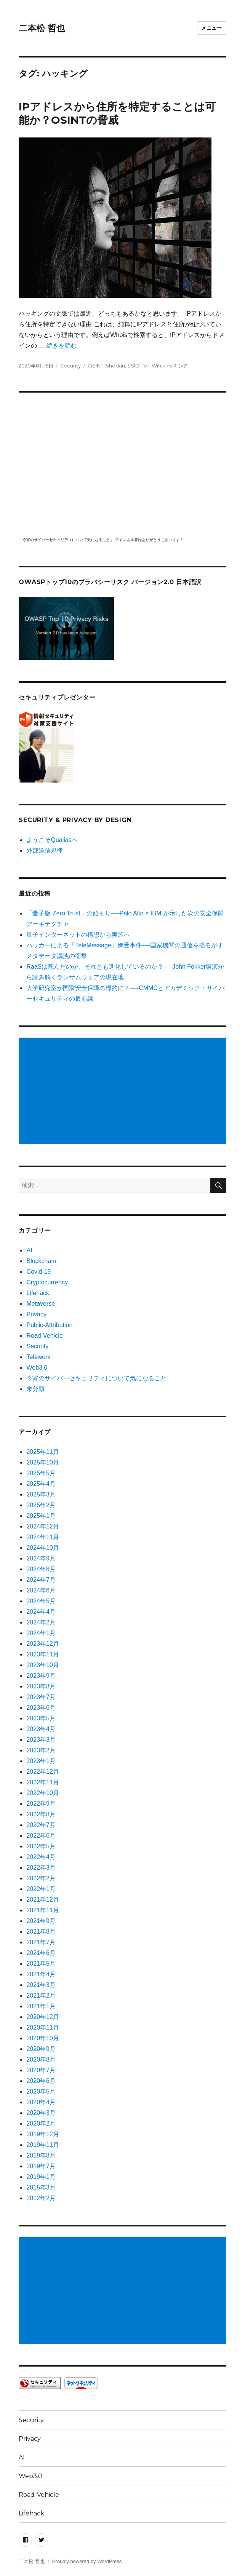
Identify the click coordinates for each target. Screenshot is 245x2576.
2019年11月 (42, 2145)
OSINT (95, 366)
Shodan (115, 366)
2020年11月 (42, 2027)
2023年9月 (41, 1675)
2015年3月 (41, 2187)
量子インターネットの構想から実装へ (78, 934)
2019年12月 (42, 2134)
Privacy (36, 1314)
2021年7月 (41, 1942)
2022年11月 (42, 1782)
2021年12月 (42, 1899)
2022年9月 (41, 1803)
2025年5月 (41, 1473)
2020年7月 (41, 2070)
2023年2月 (41, 1750)
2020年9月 (41, 2049)
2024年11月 (42, 1537)
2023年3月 (41, 1739)
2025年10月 (42, 1462)
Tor (145, 366)
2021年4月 (41, 1974)
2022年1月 (41, 1889)
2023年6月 (41, 1707)
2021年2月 (41, 1995)
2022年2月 (41, 1878)
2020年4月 (41, 2102)
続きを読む (61, 345)
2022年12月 (42, 1771)
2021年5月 (41, 1963)
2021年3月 (41, 1985)
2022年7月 (41, 1825)
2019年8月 (41, 2155)
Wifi (156, 366)
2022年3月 (41, 1867)
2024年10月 (42, 1547)
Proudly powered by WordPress (87, 2561)
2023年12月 (42, 1643)
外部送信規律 (44, 850)
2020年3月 (41, 2113)
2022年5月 (41, 1846)
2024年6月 (41, 1590)
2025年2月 (41, 1505)
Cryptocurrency (46, 1282)
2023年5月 (41, 1718)
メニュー (211, 28)
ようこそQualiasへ (51, 840)
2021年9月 (41, 1921)
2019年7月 (41, 2166)
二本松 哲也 (42, 28)
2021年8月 (41, 1931)
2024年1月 (41, 1633)
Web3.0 (36, 1367)
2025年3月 (41, 1494)
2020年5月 (41, 2091)
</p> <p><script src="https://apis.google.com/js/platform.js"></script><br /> (122, 463)
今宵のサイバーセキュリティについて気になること (96, 1378)
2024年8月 (41, 1569)
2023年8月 (41, 1686)
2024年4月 (41, 1611)
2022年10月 (42, 1793)
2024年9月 (41, 1558)
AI (29, 1250)
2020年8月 (41, 2059)
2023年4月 (41, 1729)
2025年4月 (41, 1483)
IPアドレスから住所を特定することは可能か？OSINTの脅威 (117, 113)
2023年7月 (41, 1697)
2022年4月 (41, 1857)
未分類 (35, 1389)
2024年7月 (41, 1579)
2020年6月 (41, 2081)
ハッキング (175, 366)
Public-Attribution (49, 1325)
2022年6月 (41, 1835)
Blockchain (41, 1261)
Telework (38, 1357)
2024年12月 (42, 1526)
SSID (133, 366)
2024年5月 (41, 1601)
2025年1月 (41, 1515)
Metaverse (40, 1303)
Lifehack (37, 1293)
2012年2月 (41, 2198)
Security (70, 366)
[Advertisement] (123, 1091)
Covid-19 (38, 1271)
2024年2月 (41, 1622)
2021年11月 (42, 1910)
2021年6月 (41, 1953)
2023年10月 (42, 1665)
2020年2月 (41, 2123)
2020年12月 (42, 2017)
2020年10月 (42, 2038)
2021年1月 (41, 2006)
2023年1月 (41, 1761)
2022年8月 (41, 1814)
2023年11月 (42, 1654)
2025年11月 (42, 1452)
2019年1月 (41, 2177)
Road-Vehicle (44, 1335)
